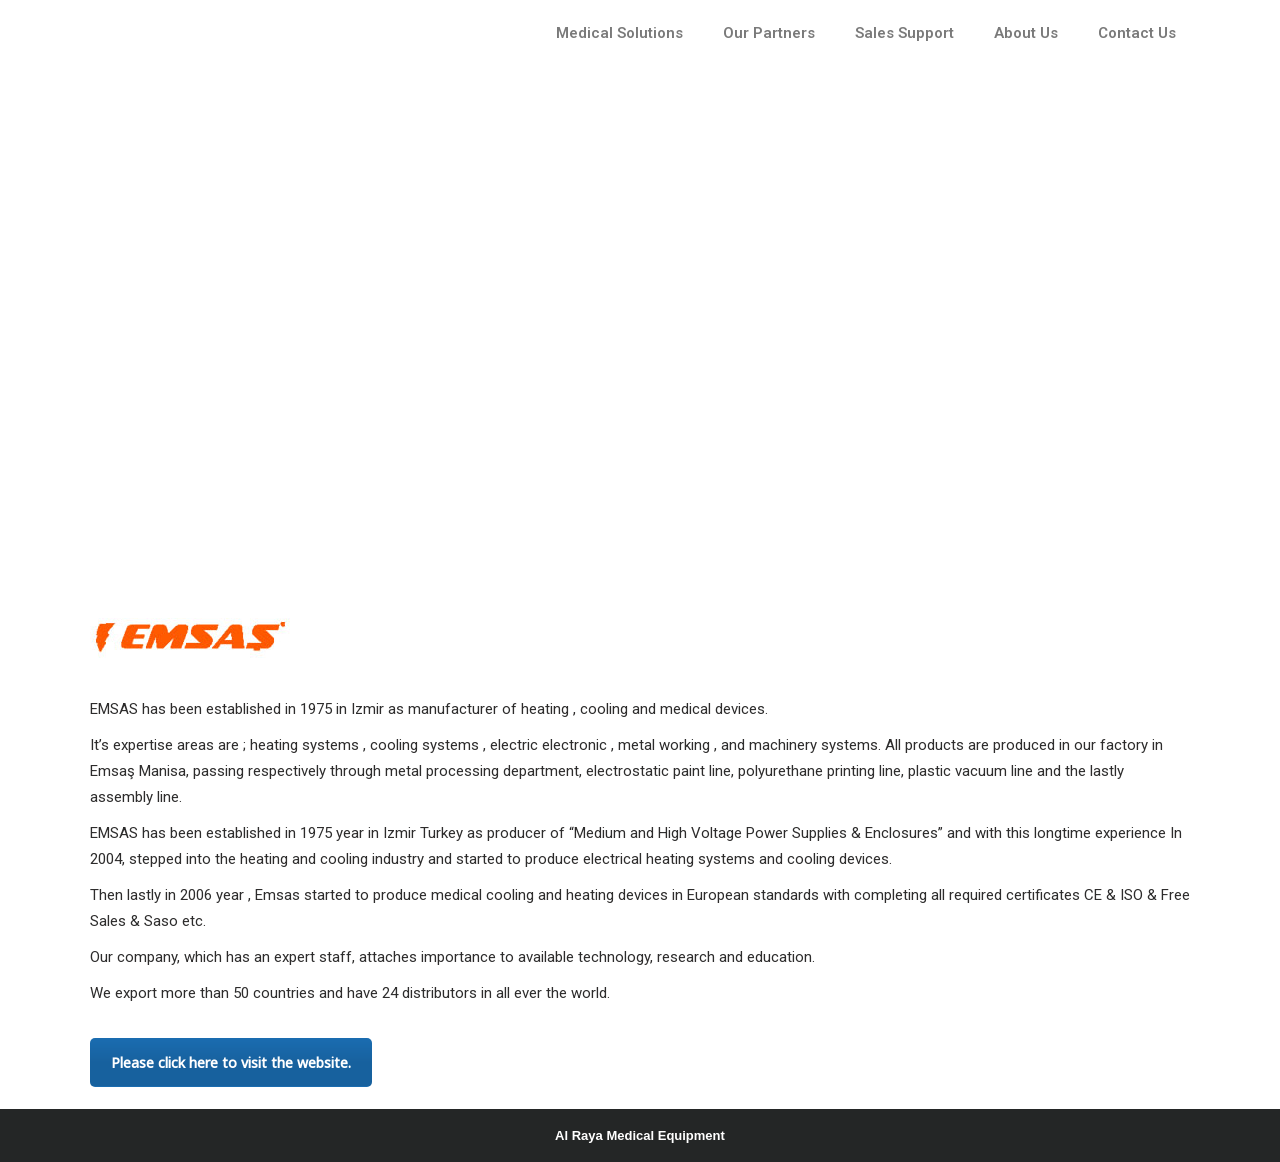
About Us (1026, 33)
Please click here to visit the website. (231, 1062)
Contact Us (1137, 33)
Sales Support (904, 33)
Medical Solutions (619, 33)
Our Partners (769, 33)
